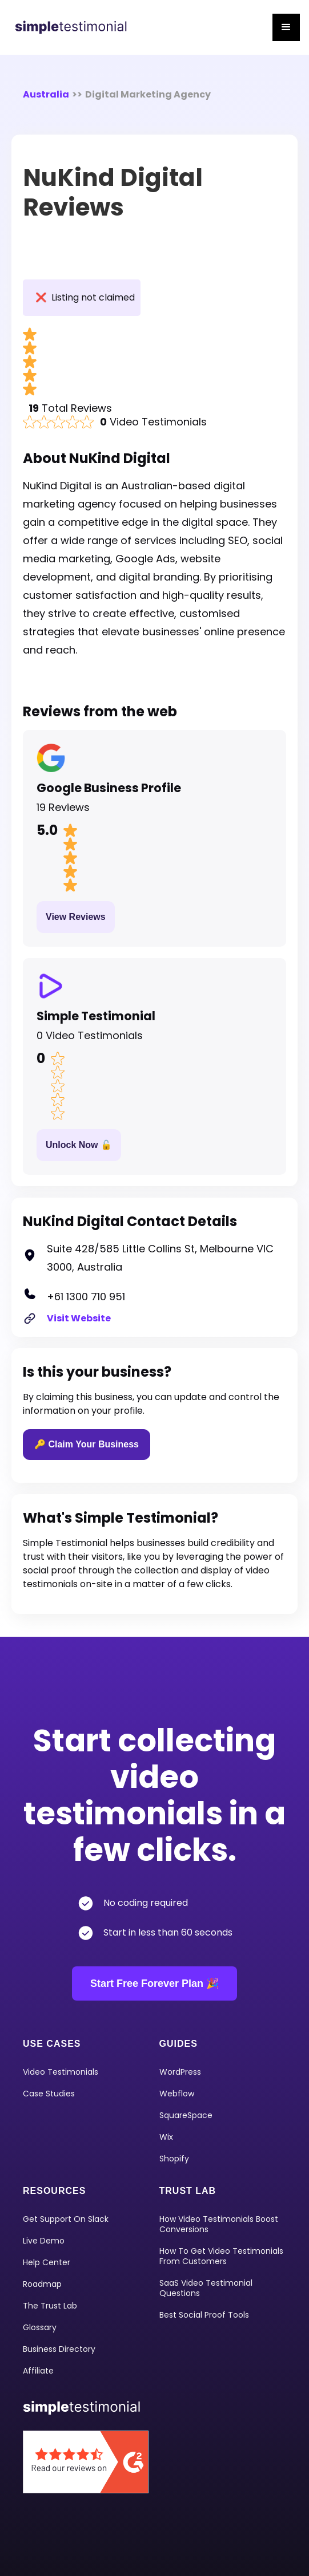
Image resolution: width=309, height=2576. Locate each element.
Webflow (176, 2093)
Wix (166, 2137)
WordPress (180, 2072)
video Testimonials (60, 2072)
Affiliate (38, 2371)
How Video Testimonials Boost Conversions (218, 2224)
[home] (72, 27)
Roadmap (42, 2284)
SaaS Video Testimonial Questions (205, 2288)
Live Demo (44, 2241)
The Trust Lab (50, 2306)
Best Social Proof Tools (204, 2315)
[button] (286, 27)
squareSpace (185, 2115)
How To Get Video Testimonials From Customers (221, 2256)
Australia (46, 94)
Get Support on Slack (66, 2219)
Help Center (46, 2262)
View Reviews (76, 917)
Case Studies (49, 2093)
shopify (174, 2158)
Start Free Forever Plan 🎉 (154, 1983)
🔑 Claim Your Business (86, 1444)
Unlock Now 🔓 (79, 1145)
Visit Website (79, 1318)
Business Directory (59, 2349)
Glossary (40, 2327)
